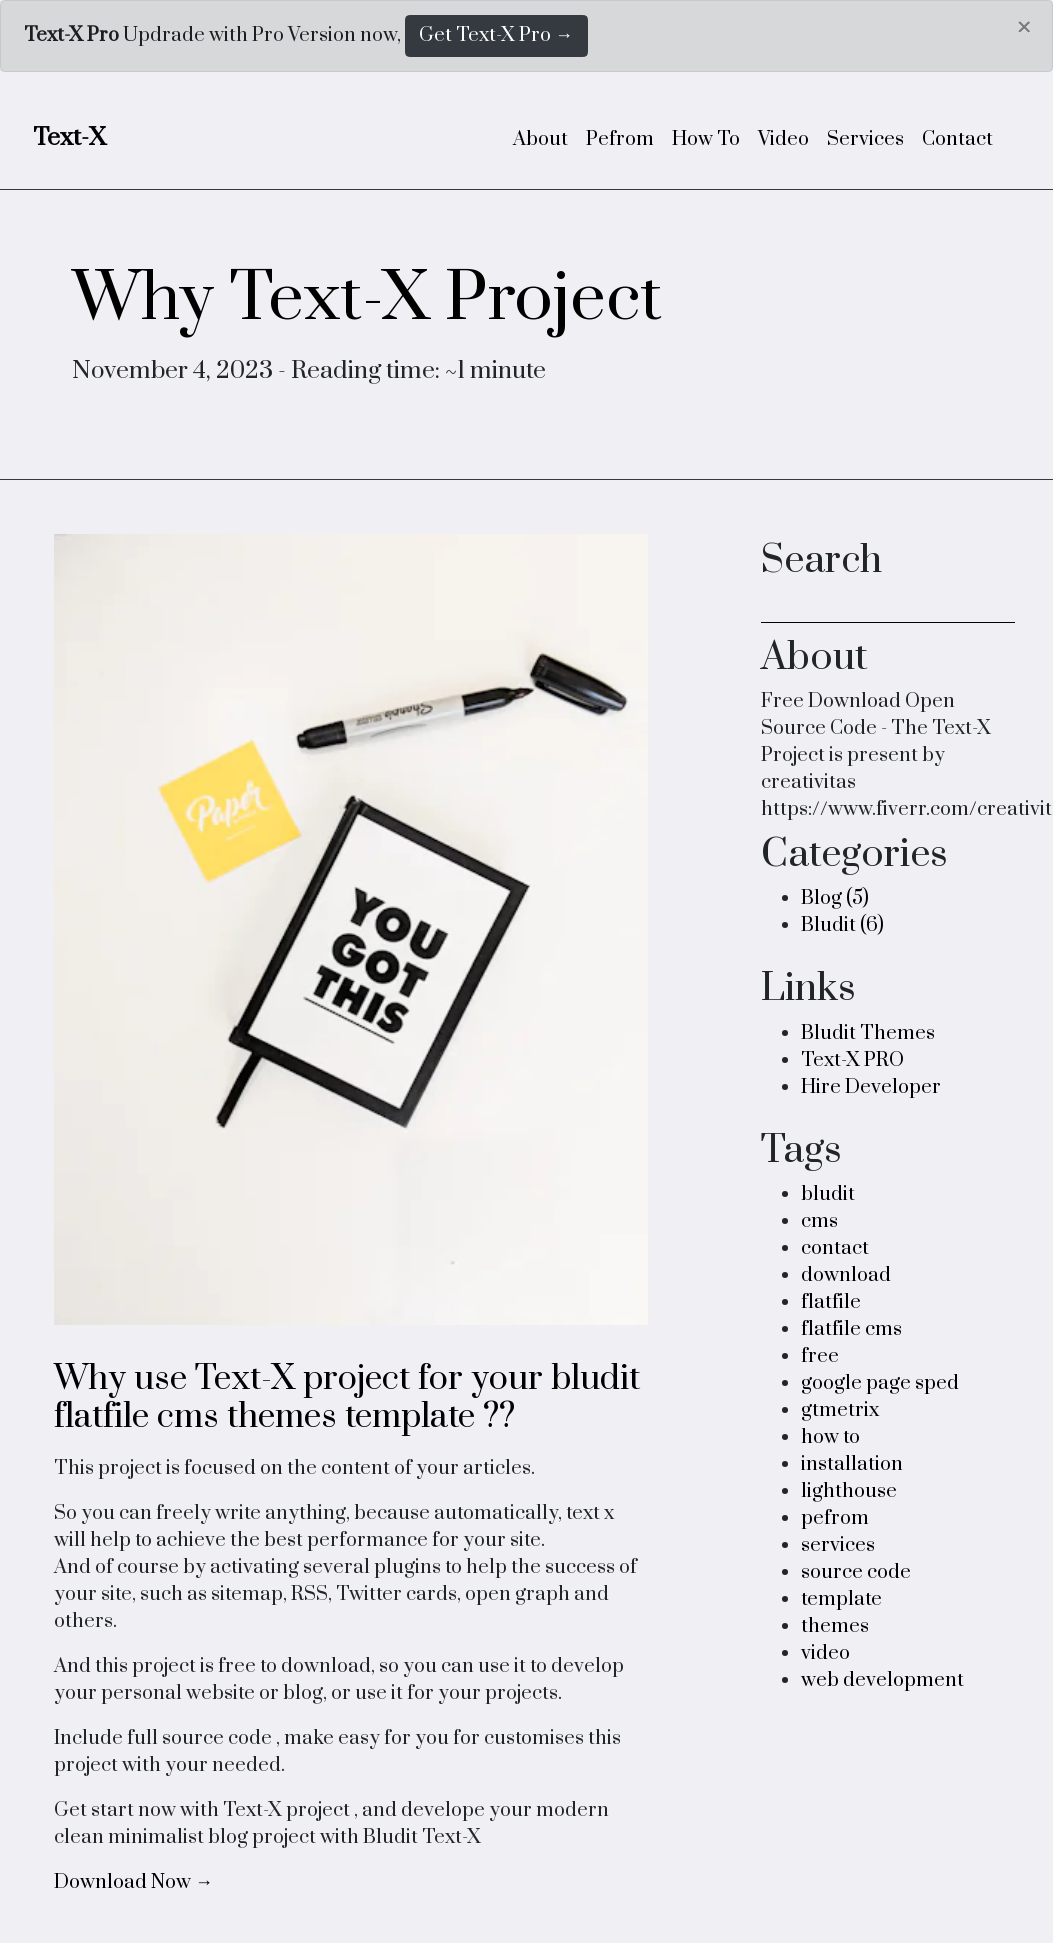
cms (819, 1221)
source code (856, 1572)
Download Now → (133, 1882)
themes (835, 1626)
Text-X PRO (852, 1060)
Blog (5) (835, 898)
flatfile (831, 1302)
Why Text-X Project (367, 299)
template (841, 1599)
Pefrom (620, 139)
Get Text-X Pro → (496, 35)
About (540, 139)
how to (830, 1437)
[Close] (1023, 28)
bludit (828, 1194)
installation (852, 1464)
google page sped (880, 1383)
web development (882, 1680)
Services (865, 139)
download (846, 1275)
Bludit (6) (842, 925)
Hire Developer (871, 1087)
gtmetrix (840, 1410)
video (825, 1653)
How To (706, 139)
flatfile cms (851, 1329)
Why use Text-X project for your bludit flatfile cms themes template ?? (347, 1398)
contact (835, 1248)
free (820, 1356)
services (838, 1545)
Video (783, 139)
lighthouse (849, 1491)
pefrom (835, 1518)
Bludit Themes (868, 1033)
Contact (957, 139)
